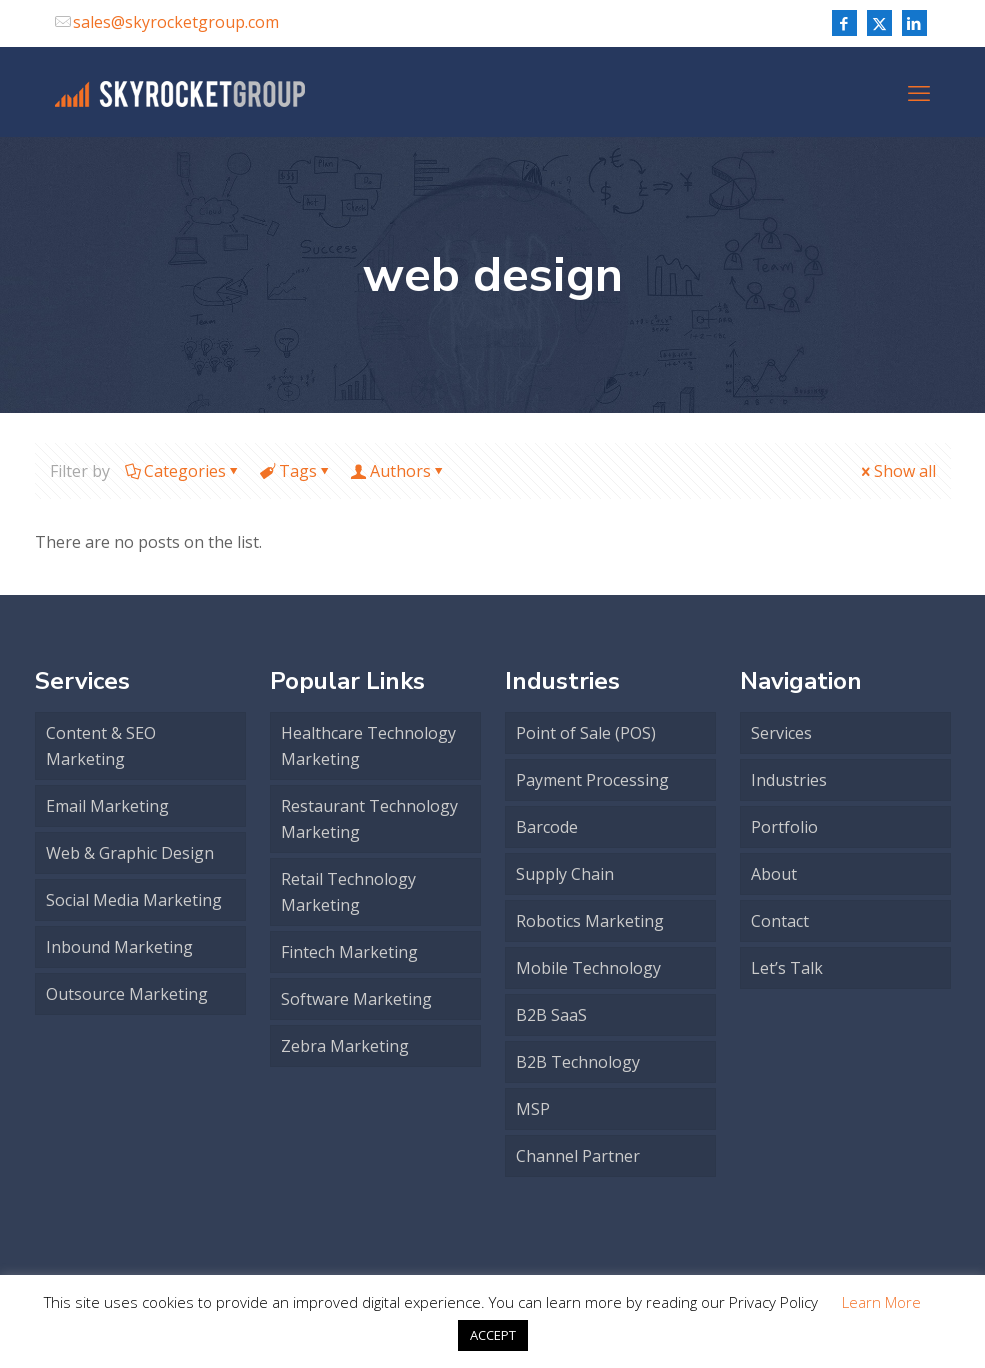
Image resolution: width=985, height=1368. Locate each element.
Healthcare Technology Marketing (368, 746)
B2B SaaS (551, 1015)
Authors (399, 471)
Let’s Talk (787, 968)
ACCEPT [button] (493, 1335)
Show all (897, 471)
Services (781, 733)
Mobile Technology (588, 968)
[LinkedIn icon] (914, 23)
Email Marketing (107, 806)
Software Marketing (356, 999)
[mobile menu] (919, 92)
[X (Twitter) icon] (879, 23)
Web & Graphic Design (130, 853)
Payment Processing (592, 780)
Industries (789, 780)
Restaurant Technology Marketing (369, 819)
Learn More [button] (881, 1302)
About (774, 874)
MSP (533, 1109)
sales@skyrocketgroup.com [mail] (176, 22)
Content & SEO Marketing (101, 746)
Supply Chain (565, 874)
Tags (296, 471)
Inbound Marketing (119, 947)
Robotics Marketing (590, 921)
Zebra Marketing (345, 1046)
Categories (183, 471)
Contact (780, 921)
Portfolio (784, 827)
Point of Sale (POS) (586, 733)
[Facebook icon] (844, 23)
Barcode (547, 827)
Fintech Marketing (349, 952)
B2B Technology (578, 1062)
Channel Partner (578, 1156)
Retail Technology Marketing (348, 892)
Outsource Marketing (127, 994)
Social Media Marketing (134, 900)
